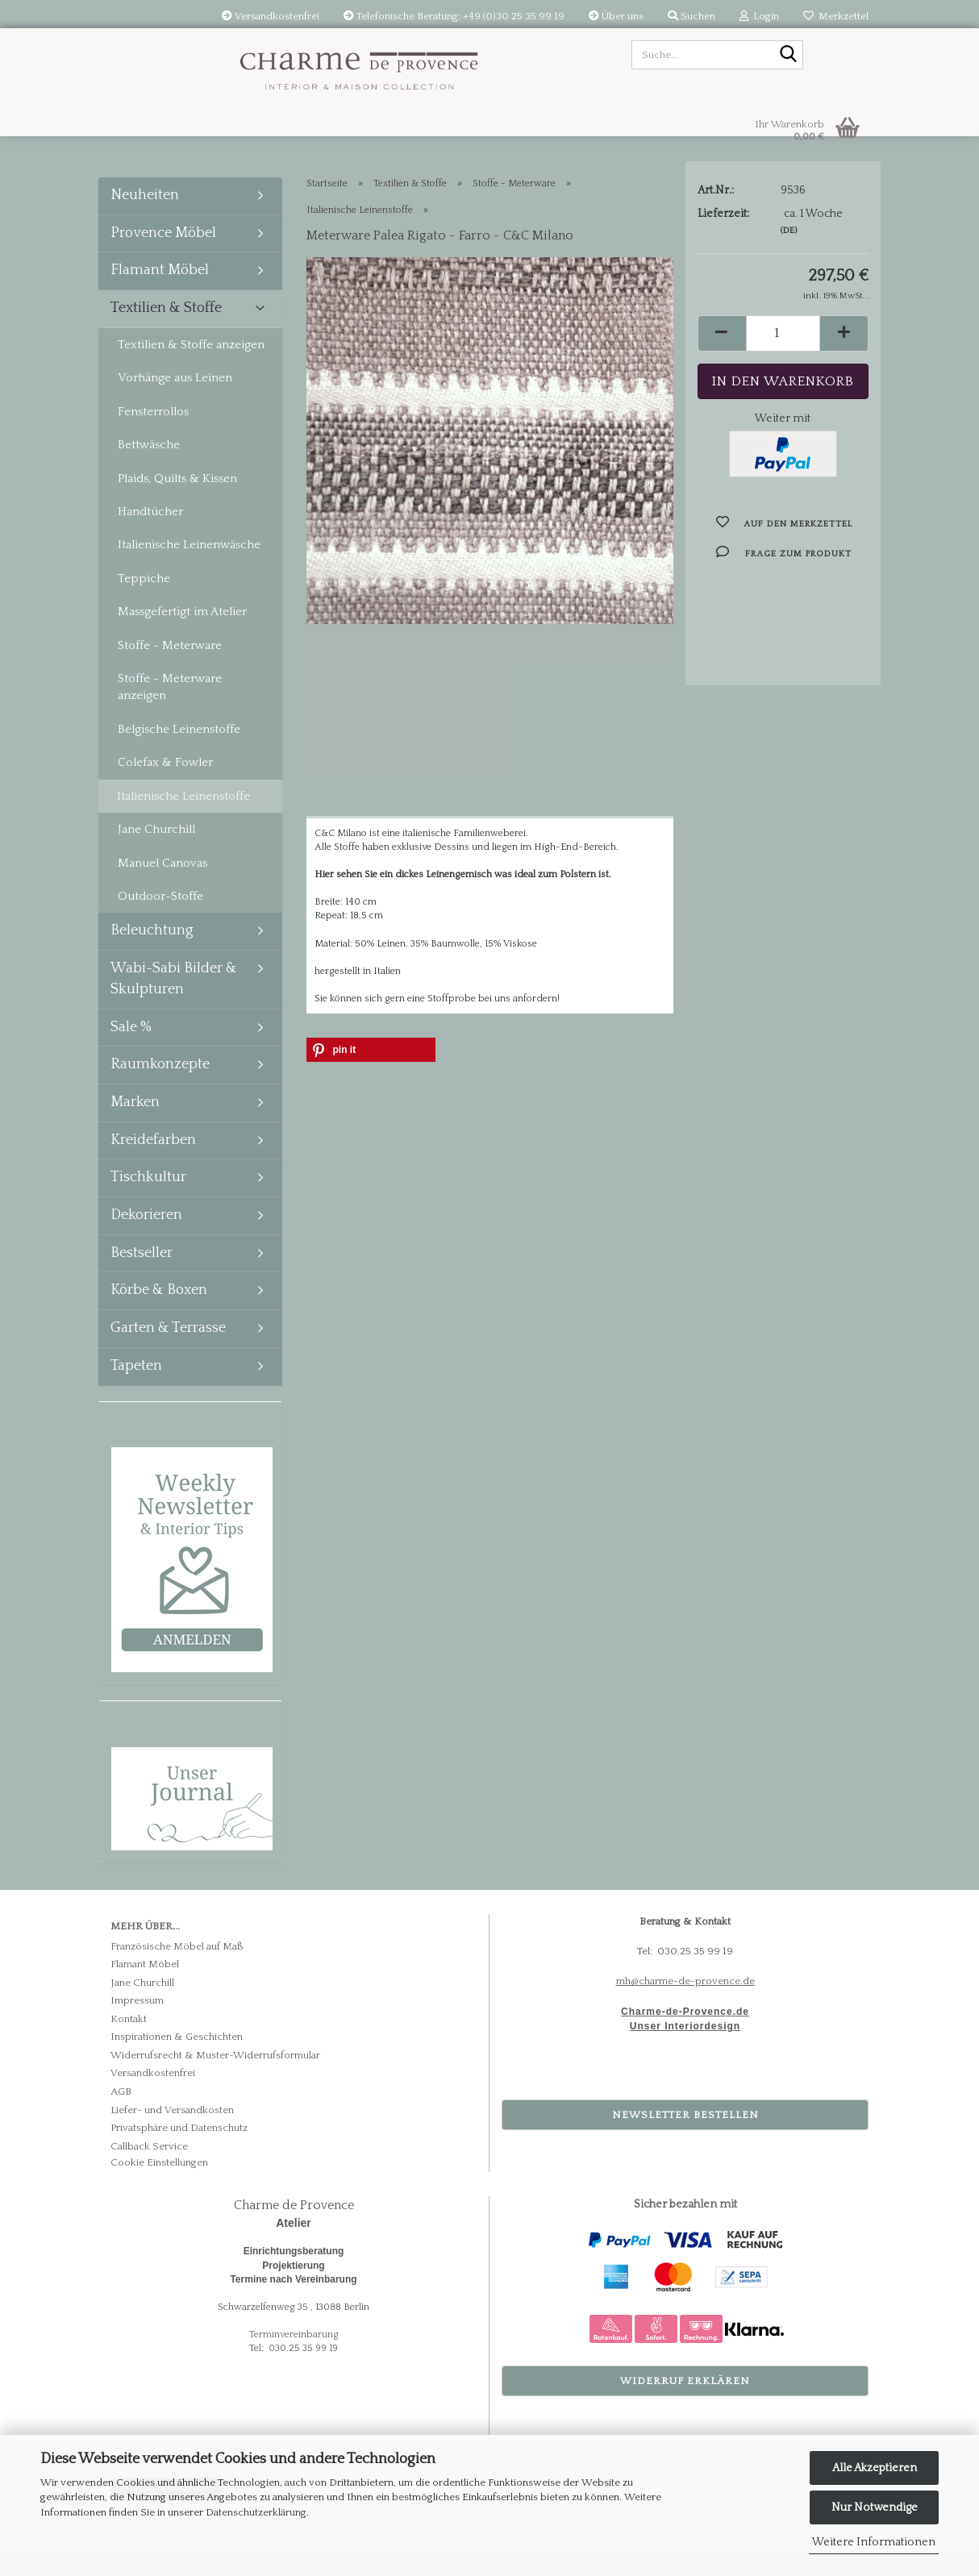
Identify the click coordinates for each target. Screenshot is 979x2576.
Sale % (131, 1051)
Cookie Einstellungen (159, 2186)
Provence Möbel (163, 257)
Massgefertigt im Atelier (182, 636)
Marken (135, 1126)
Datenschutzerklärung (256, 2512)
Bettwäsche (149, 469)
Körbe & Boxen (158, 1314)
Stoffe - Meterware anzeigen (170, 711)
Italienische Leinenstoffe (183, 820)
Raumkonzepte (160, 1088)
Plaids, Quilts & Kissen (177, 503)
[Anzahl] (783, 374)
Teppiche (144, 603)
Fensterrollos (153, 436)
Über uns (616, 16)
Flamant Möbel (159, 294)
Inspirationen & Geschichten (176, 2060)
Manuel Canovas (162, 887)
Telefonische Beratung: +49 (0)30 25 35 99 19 (454, 16)
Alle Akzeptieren (874, 2468)
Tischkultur (148, 1201)
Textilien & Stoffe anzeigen (191, 369)
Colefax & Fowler (165, 786)
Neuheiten (144, 219)
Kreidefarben (153, 1164)
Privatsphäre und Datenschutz (179, 2152)
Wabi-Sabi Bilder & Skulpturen (173, 1003)
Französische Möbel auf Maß (177, 1970)
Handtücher (150, 536)
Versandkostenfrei (270, 16)
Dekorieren (146, 1239)
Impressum (137, 2024)
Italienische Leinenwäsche (189, 569)
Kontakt (128, 2043)
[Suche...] (788, 55)
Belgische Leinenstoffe (179, 753)
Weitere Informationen (873, 2542)
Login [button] (759, 16)
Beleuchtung (152, 955)
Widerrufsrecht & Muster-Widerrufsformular (215, 2079)
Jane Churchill (156, 853)
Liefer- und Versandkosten (172, 2134)
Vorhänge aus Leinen (175, 402)
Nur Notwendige (874, 2507)
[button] (722, 374)
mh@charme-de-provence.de (685, 2005)
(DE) (789, 271)
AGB (120, 2115)
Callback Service (149, 2170)
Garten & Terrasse (168, 1352)
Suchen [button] (691, 16)
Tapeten (136, 1390)
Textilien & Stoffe (166, 332)
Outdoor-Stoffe (160, 920)
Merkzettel (836, 16)
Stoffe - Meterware (170, 669)
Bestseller (141, 1277)
